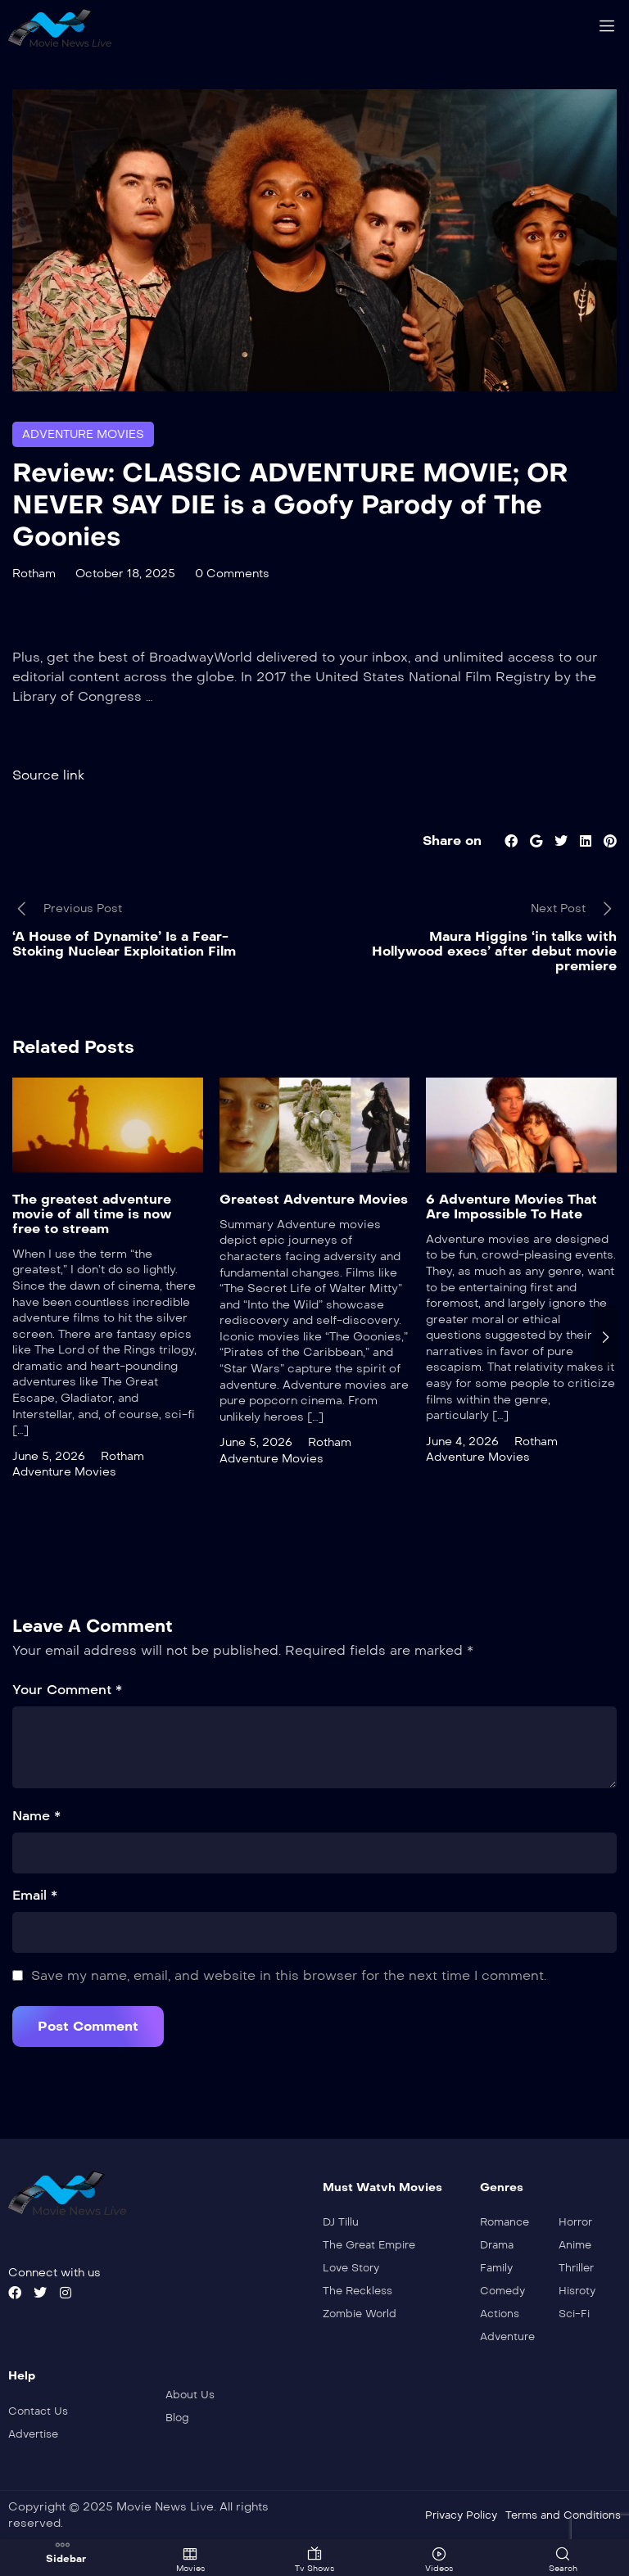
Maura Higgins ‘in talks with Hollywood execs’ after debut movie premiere (494, 951)
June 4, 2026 (462, 1441)
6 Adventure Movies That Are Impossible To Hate (511, 1206)
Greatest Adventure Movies (313, 1198)
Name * (36, 1815)
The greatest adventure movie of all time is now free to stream (92, 1213)
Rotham (34, 574)
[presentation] (605, 1337)
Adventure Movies (83, 434)
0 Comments (232, 574)
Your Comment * (67, 1689)
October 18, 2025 (125, 574)
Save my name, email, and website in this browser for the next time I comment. (288, 1974)
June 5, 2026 (48, 1455)
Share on (452, 839)
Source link (48, 774)
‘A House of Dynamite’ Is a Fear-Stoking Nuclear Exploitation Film (124, 944)
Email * (34, 1894)
